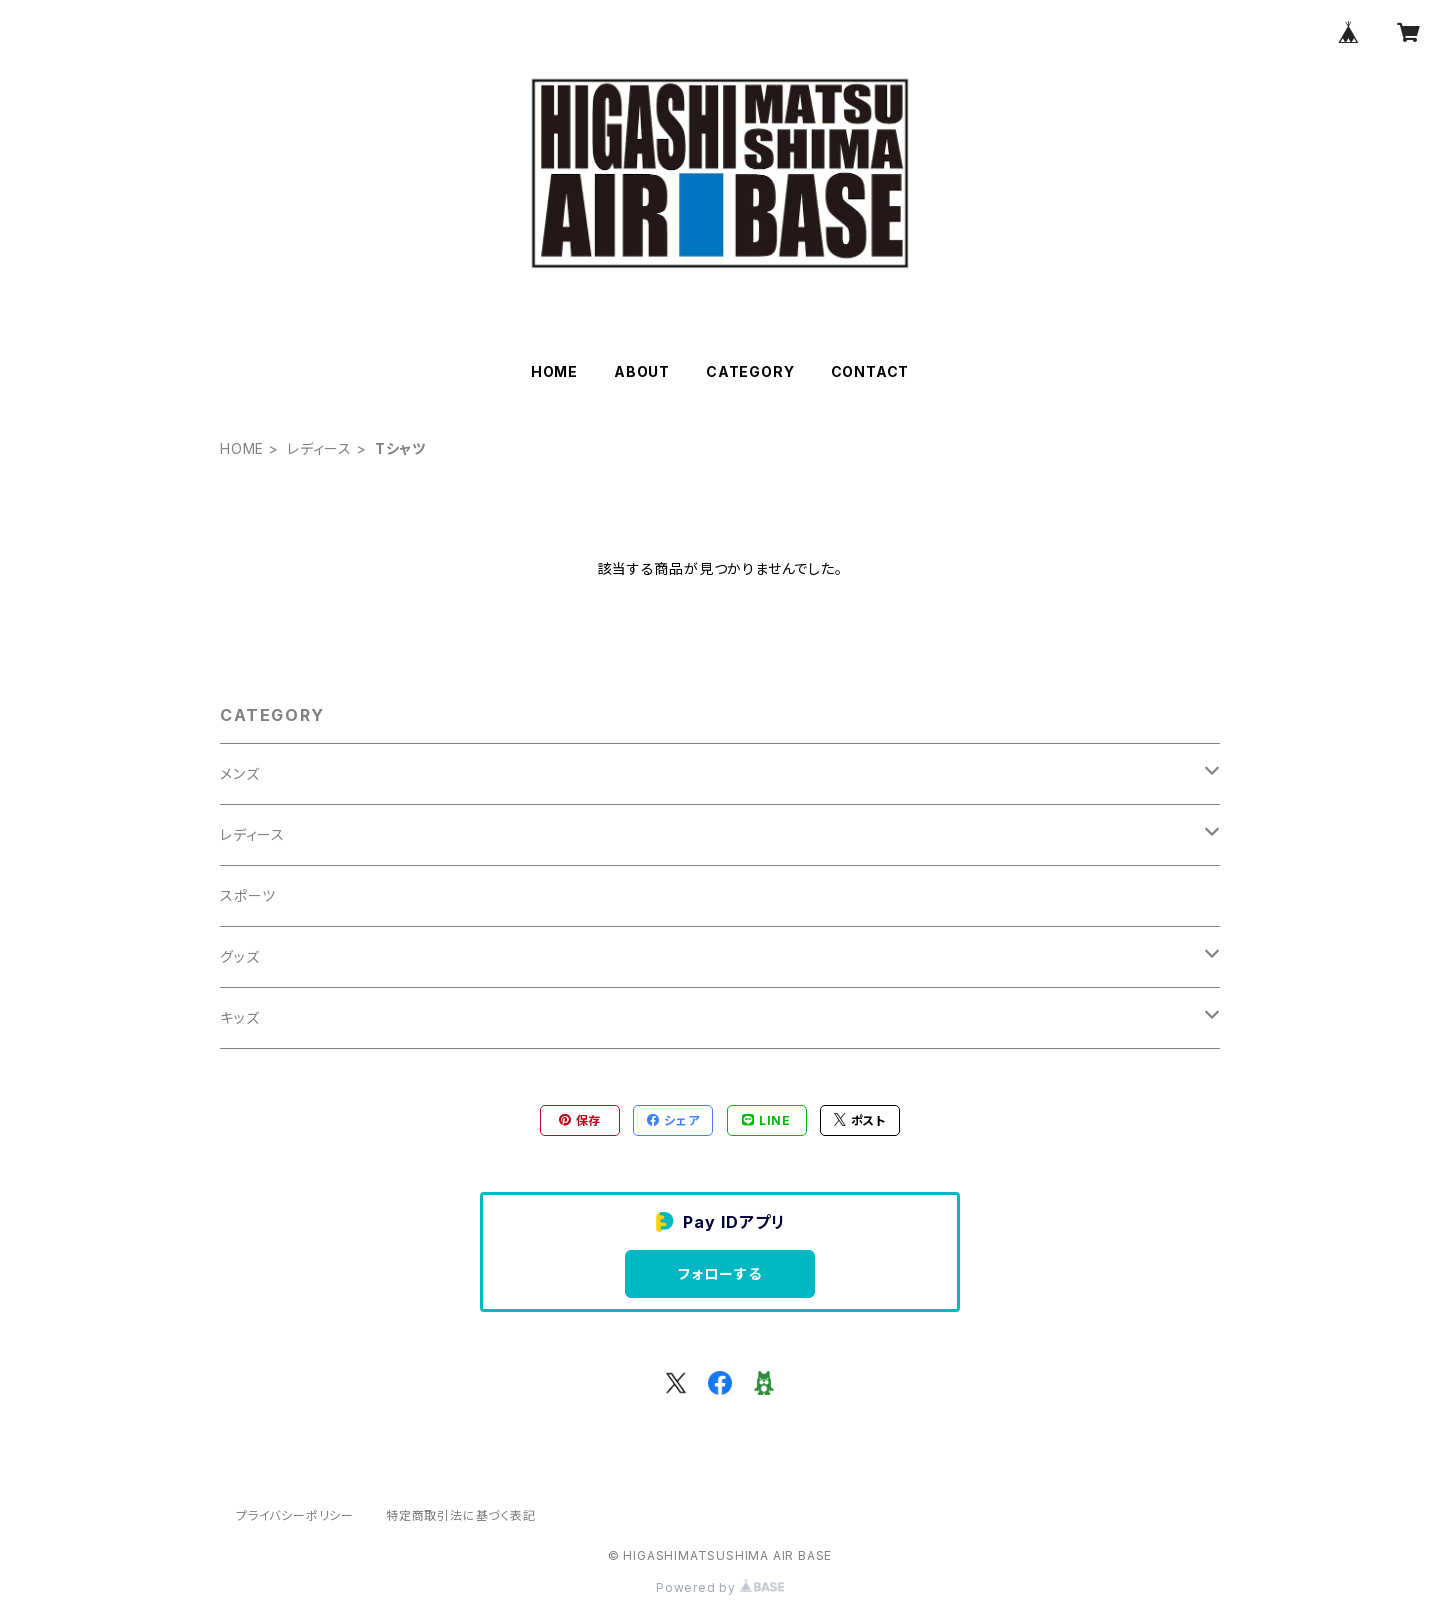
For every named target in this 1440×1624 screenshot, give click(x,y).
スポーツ (248, 895)
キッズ (239, 1017)
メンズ (239, 773)
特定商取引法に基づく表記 (461, 1515)
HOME (554, 371)
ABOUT (642, 371)
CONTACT (870, 371)
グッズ (239, 956)
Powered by (720, 1587)
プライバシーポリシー (295, 1515)
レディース (319, 448)
